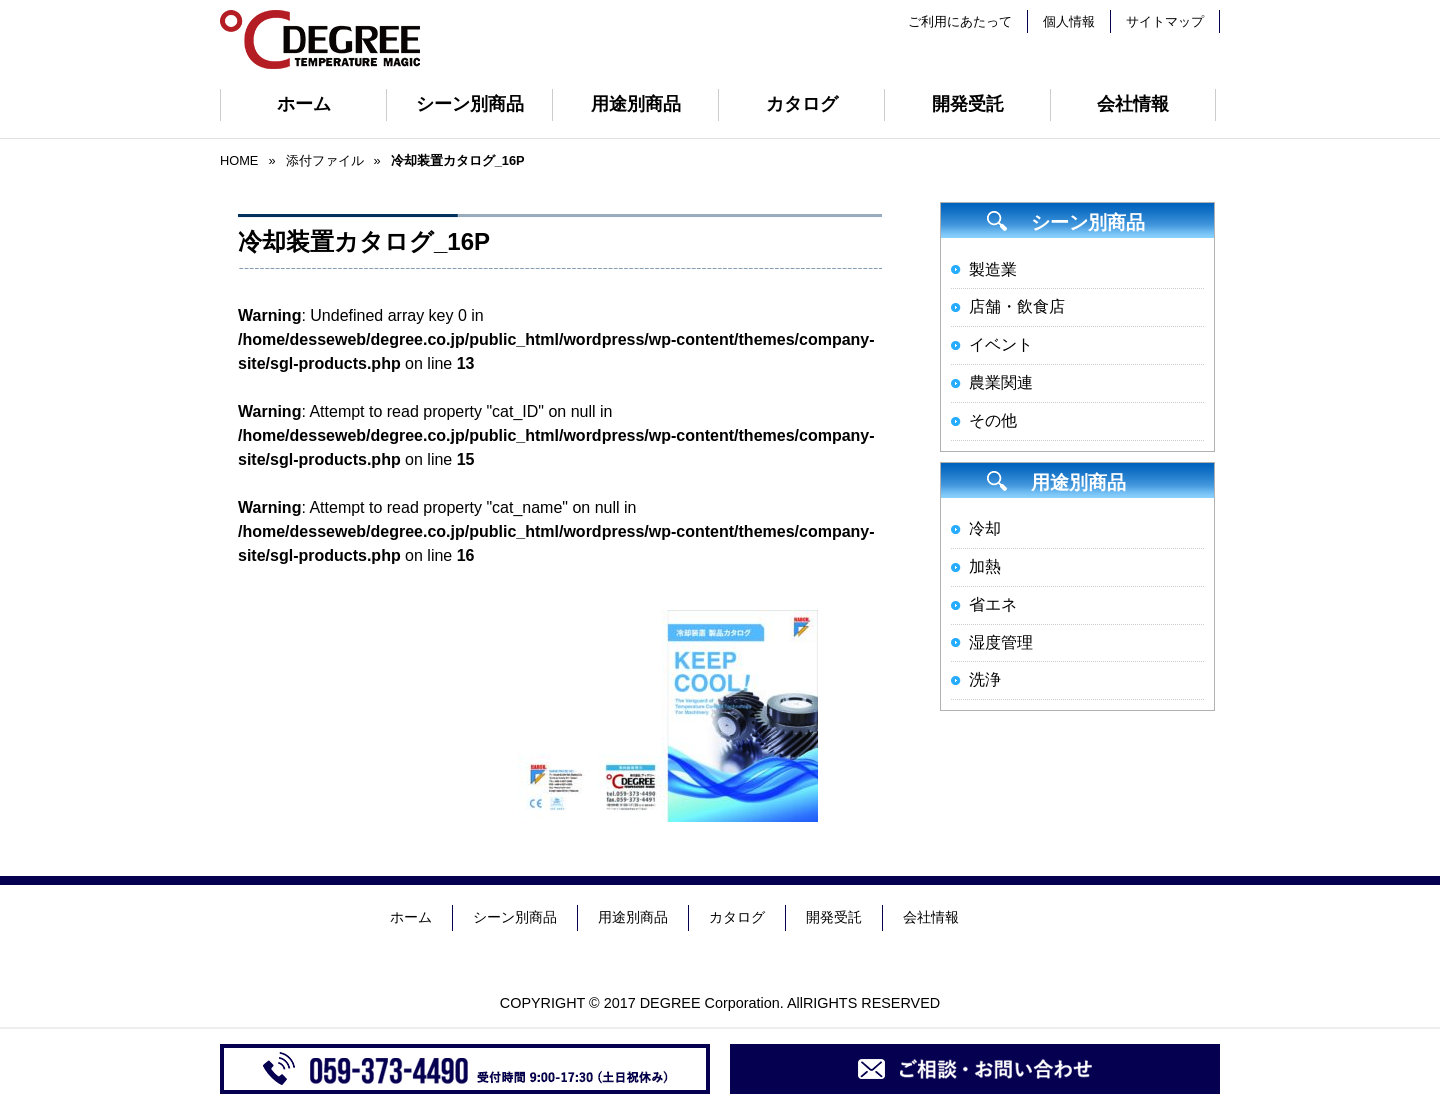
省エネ (993, 604)
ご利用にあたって (960, 21)
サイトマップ (1165, 21)
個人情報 (1069, 21)
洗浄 (985, 679)
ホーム (304, 104)
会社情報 (1133, 104)
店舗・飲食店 (1017, 306)
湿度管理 (1001, 642)
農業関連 (1001, 382)
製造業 (993, 269)
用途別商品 (636, 104)
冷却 (985, 528)
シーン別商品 (470, 104)
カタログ (802, 104)
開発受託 (968, 104)
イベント (1001, 344)
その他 (993, 420)
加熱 (985, 566)
